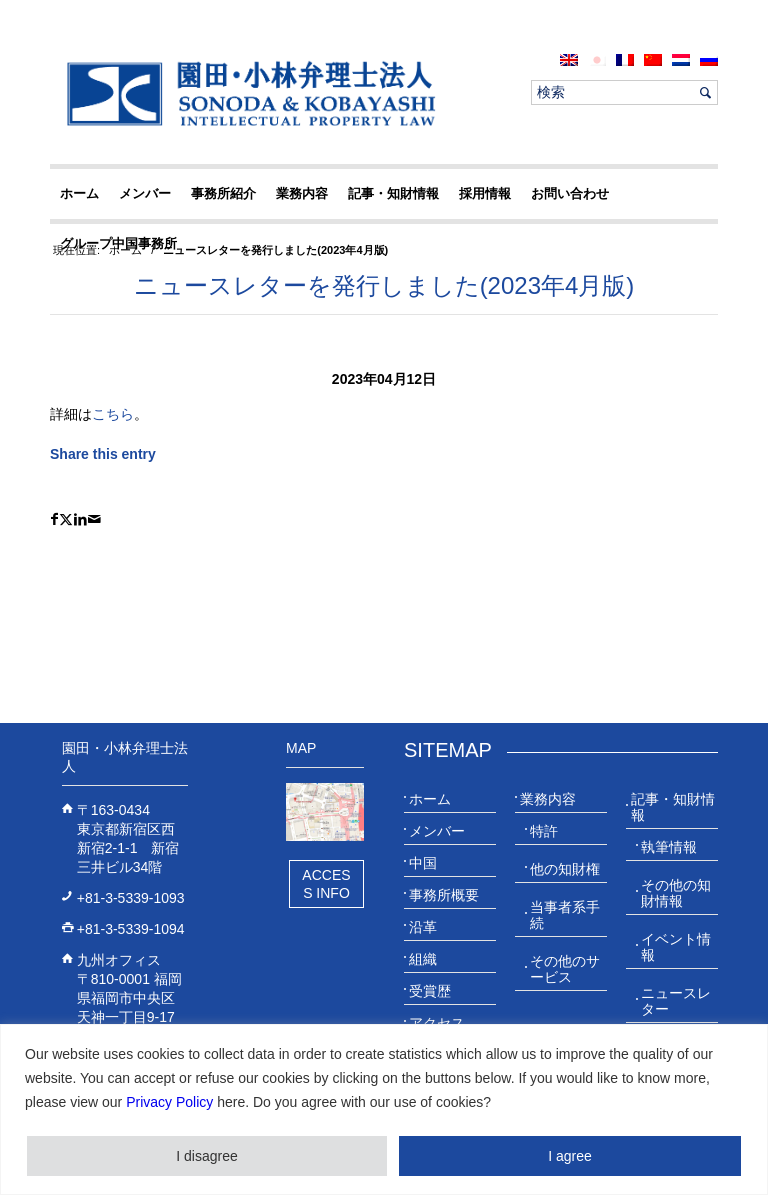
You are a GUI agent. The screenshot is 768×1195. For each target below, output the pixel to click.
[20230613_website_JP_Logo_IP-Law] (246, 93)
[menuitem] (569, 59)
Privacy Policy (169, 1102)
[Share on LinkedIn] (80, 519)
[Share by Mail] (94, 519)
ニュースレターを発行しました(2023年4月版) (384, 285)
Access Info (326, 884)
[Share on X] (66, 519)
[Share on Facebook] (54, 519)
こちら (113, 414)
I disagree (206, 1156)
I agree (570, 1156)
